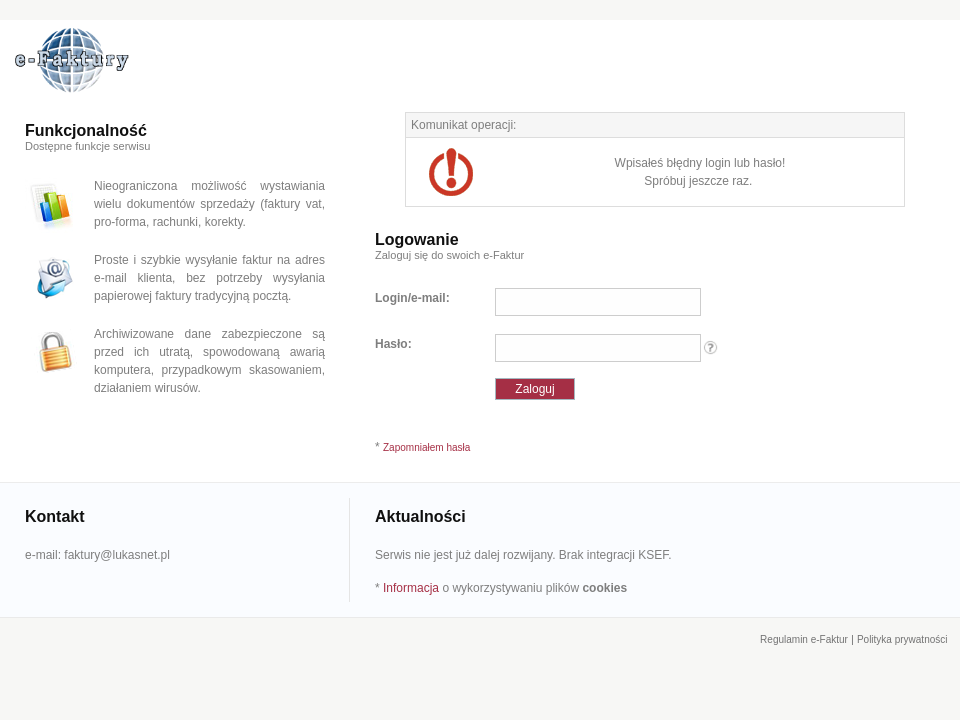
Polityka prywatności (902, 639)
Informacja (411, 588)
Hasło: (393, 344)
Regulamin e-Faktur (804, 639)
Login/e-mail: (412, 298)
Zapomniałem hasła (426, 447)
